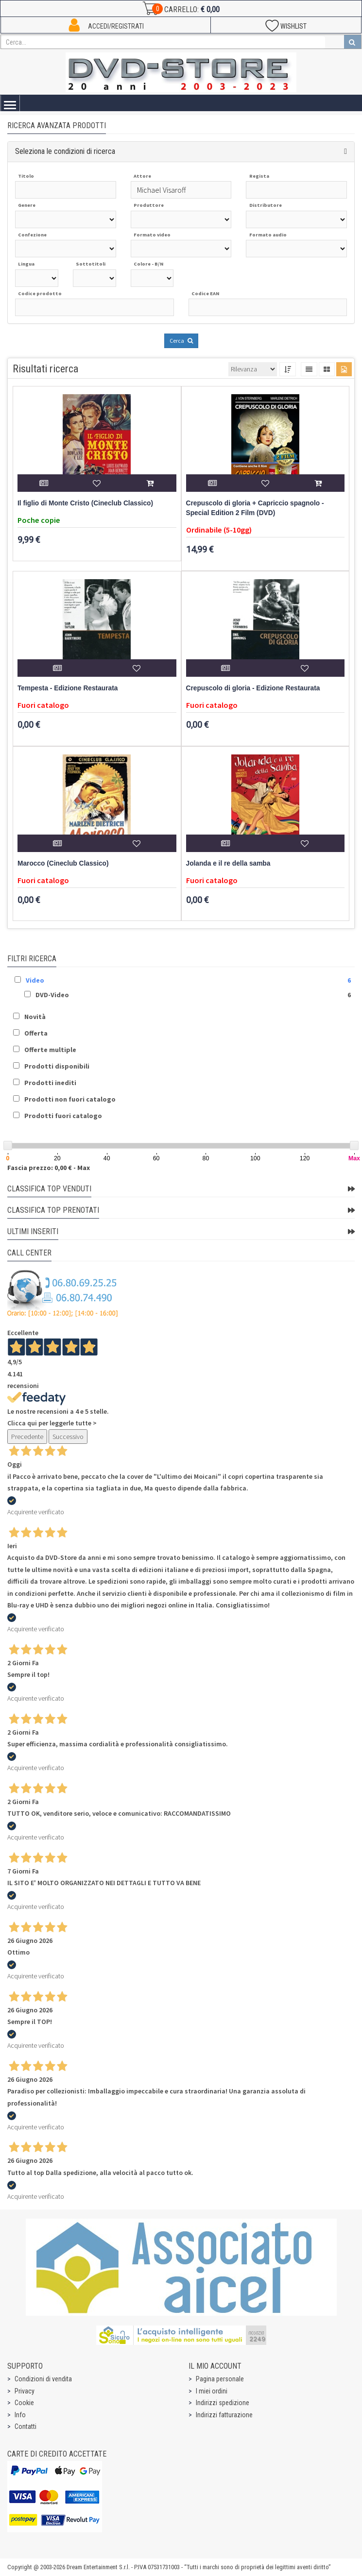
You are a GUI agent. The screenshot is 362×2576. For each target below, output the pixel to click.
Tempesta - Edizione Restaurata (67, 688)
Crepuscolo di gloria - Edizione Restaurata (253, 688)
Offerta (36, 1033)
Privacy (24, 2391)
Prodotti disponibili (56, 1066)
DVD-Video (52, 994)
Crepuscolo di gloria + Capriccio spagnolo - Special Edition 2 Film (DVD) (255, 508)
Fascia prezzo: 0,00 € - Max (48, 1167)
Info (20, 2415)
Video (35, 980)
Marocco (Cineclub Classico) (63, 863)
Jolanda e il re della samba (228, 863)
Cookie (24, 2403)
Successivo (68, 1436)
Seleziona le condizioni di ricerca (65, 151)
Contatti (25, 2426)
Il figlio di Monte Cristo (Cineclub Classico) (85, 503)
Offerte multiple (50, 1049)
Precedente (27, 1436)
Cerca (181, 340)
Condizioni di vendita (43, 2379)
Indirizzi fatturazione (224, 2415)
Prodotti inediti (50, 1082)
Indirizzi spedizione (222, 2403)
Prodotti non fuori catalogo (70, 1099)
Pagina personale (220, 2379)
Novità (35, 1016)
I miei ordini (211, 2391)
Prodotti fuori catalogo (63, 1115)
